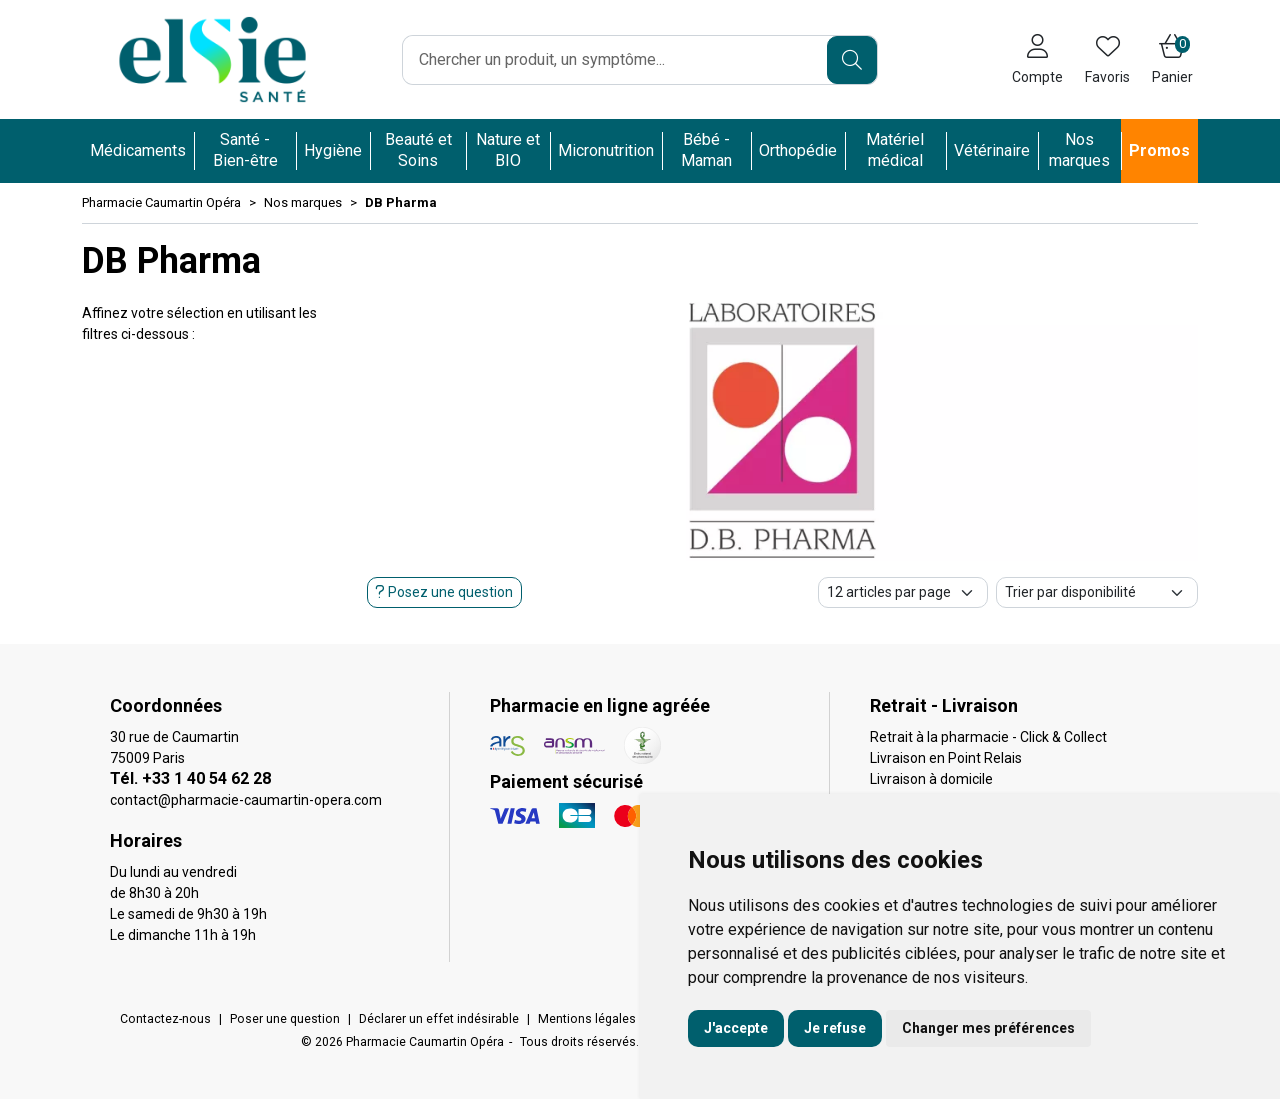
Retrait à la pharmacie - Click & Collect (988, 737)
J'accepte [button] (736, 1028)
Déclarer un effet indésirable (439, 1019)
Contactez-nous (165, 1019)
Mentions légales (587, 1019)
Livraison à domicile (931, 779)
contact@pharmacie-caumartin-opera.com (246, 800)
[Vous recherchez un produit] (615, 60)
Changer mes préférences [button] (988, 1028)
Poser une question (285, 1019)
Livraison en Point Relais (946, 758)
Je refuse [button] (835, 1028)
